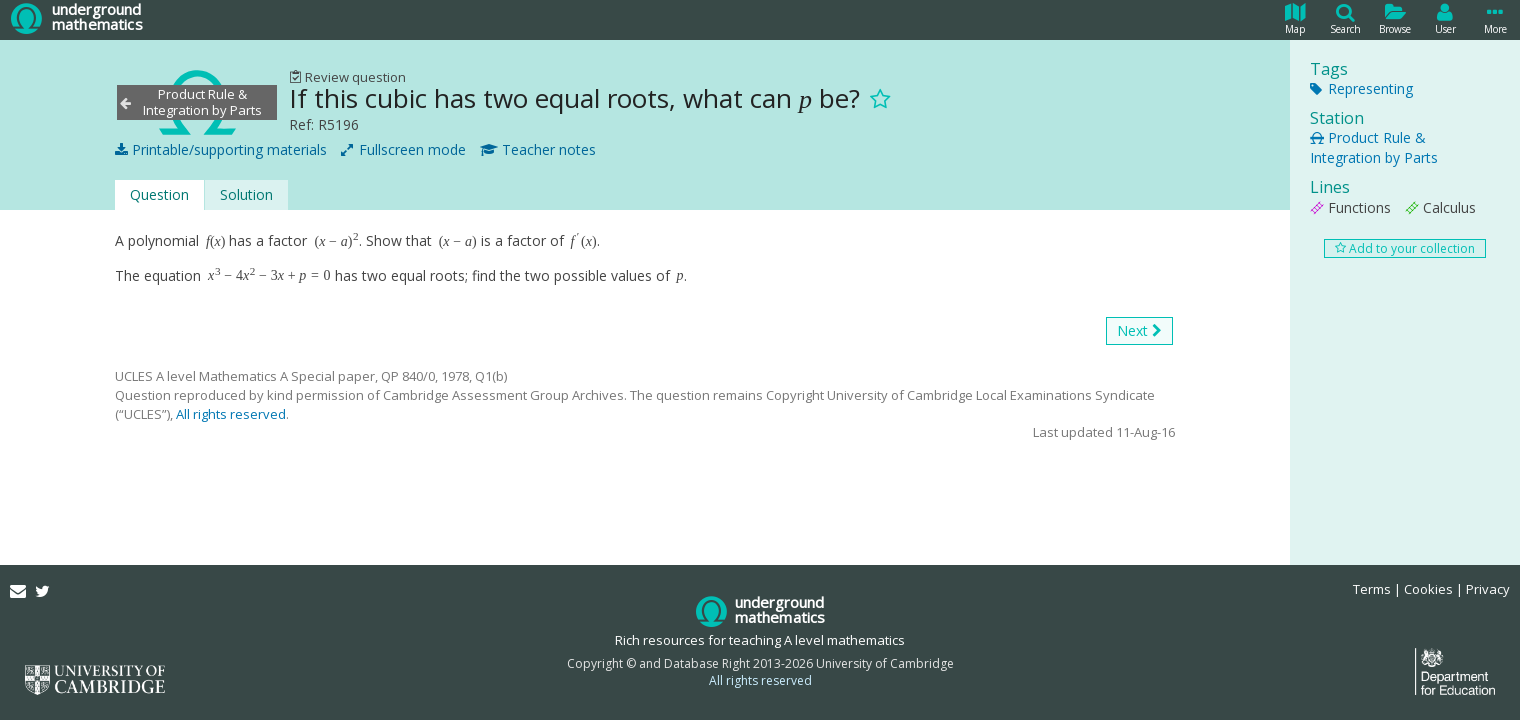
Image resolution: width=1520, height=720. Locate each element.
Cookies (1428, 589)
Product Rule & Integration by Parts (1374, 147)
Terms (1372, 589)
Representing (1361, 88)
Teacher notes (538, 150)
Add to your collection (1405, 248)
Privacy (1488, 589)
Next (1139, 331)
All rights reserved (231, 414)
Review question (347, 77)
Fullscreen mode (403, 150)
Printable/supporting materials (221, 150)
